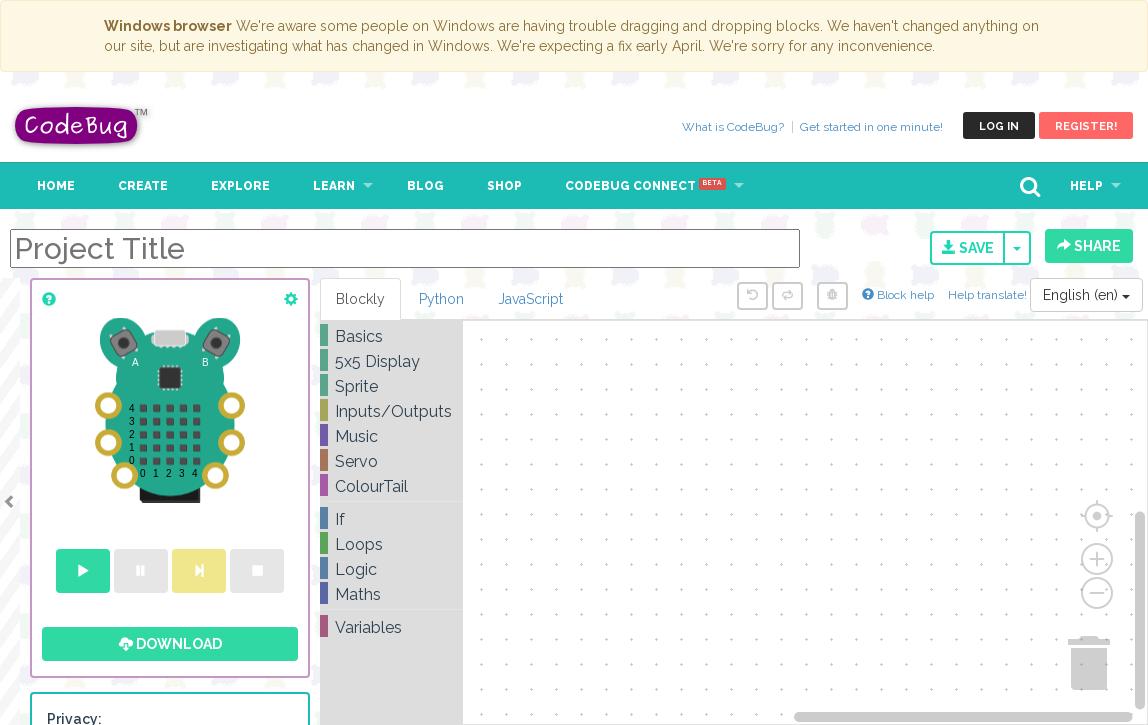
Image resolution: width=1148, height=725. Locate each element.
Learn (334, 186)
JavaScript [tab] (530, 299)
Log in (999, 126)
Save (968, 248)
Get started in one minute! (871, 127)
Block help (898, 295)
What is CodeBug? (733, 127)
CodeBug (82, 125)
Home (56, 186)
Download (170, 644)
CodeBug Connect (645, 186)
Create (143, 186)
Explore (240, 186)
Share (1089, 246)
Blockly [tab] (360, 299)
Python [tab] (441, 299)
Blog (425, 186)
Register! (1086, 126)
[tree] (391, 482)
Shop (504, 186)
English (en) (1086, 295)
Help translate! (989, 295)
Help (1086, 186)
